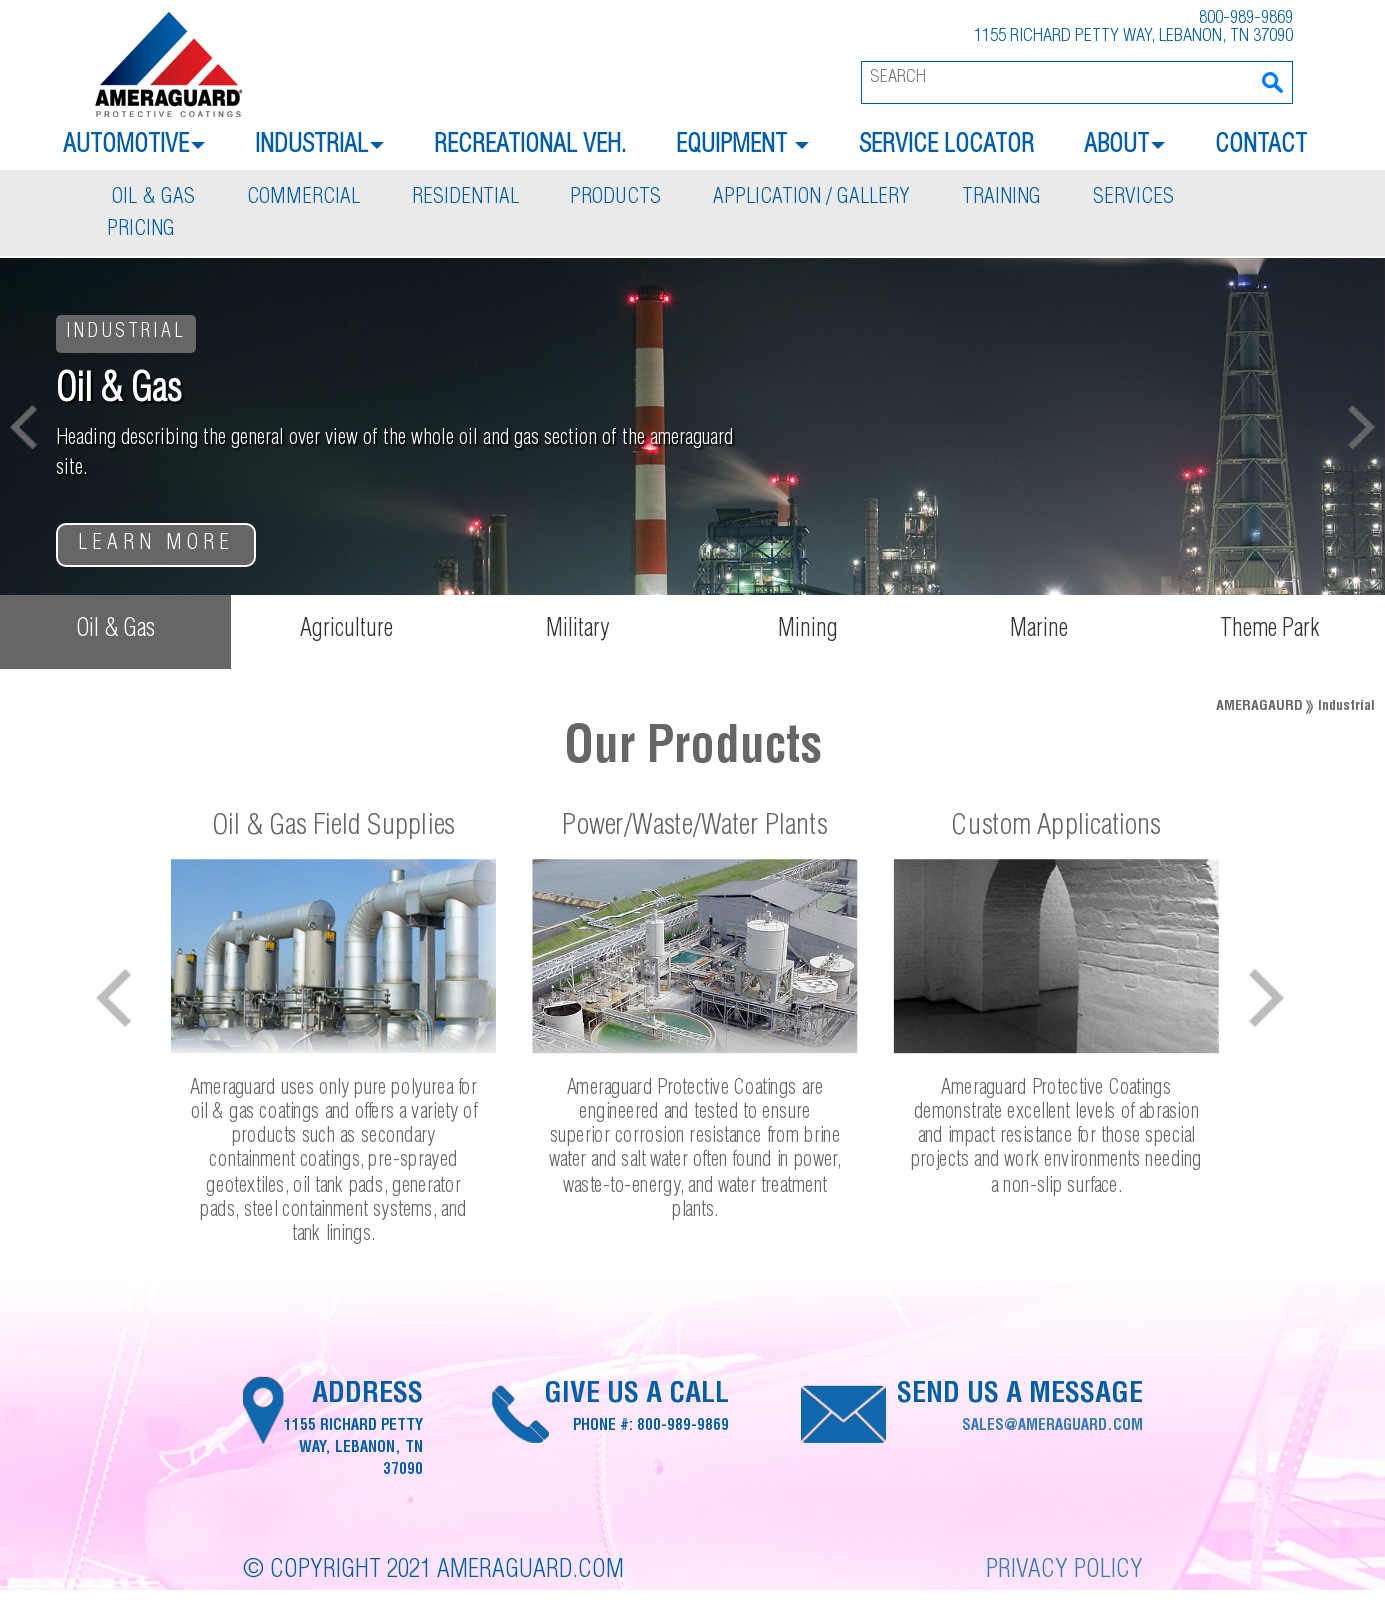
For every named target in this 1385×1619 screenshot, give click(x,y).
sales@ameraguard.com (1052, 1426)
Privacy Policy (1064, 1571)
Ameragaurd (1259, 707)
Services (1133, 198)
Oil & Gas (153, 198)
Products (615, 198)
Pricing (141, 230)
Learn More (156, 544)
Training (1001, 198)
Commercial (303, 198)
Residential (465, 198)
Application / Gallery (811, 198)
